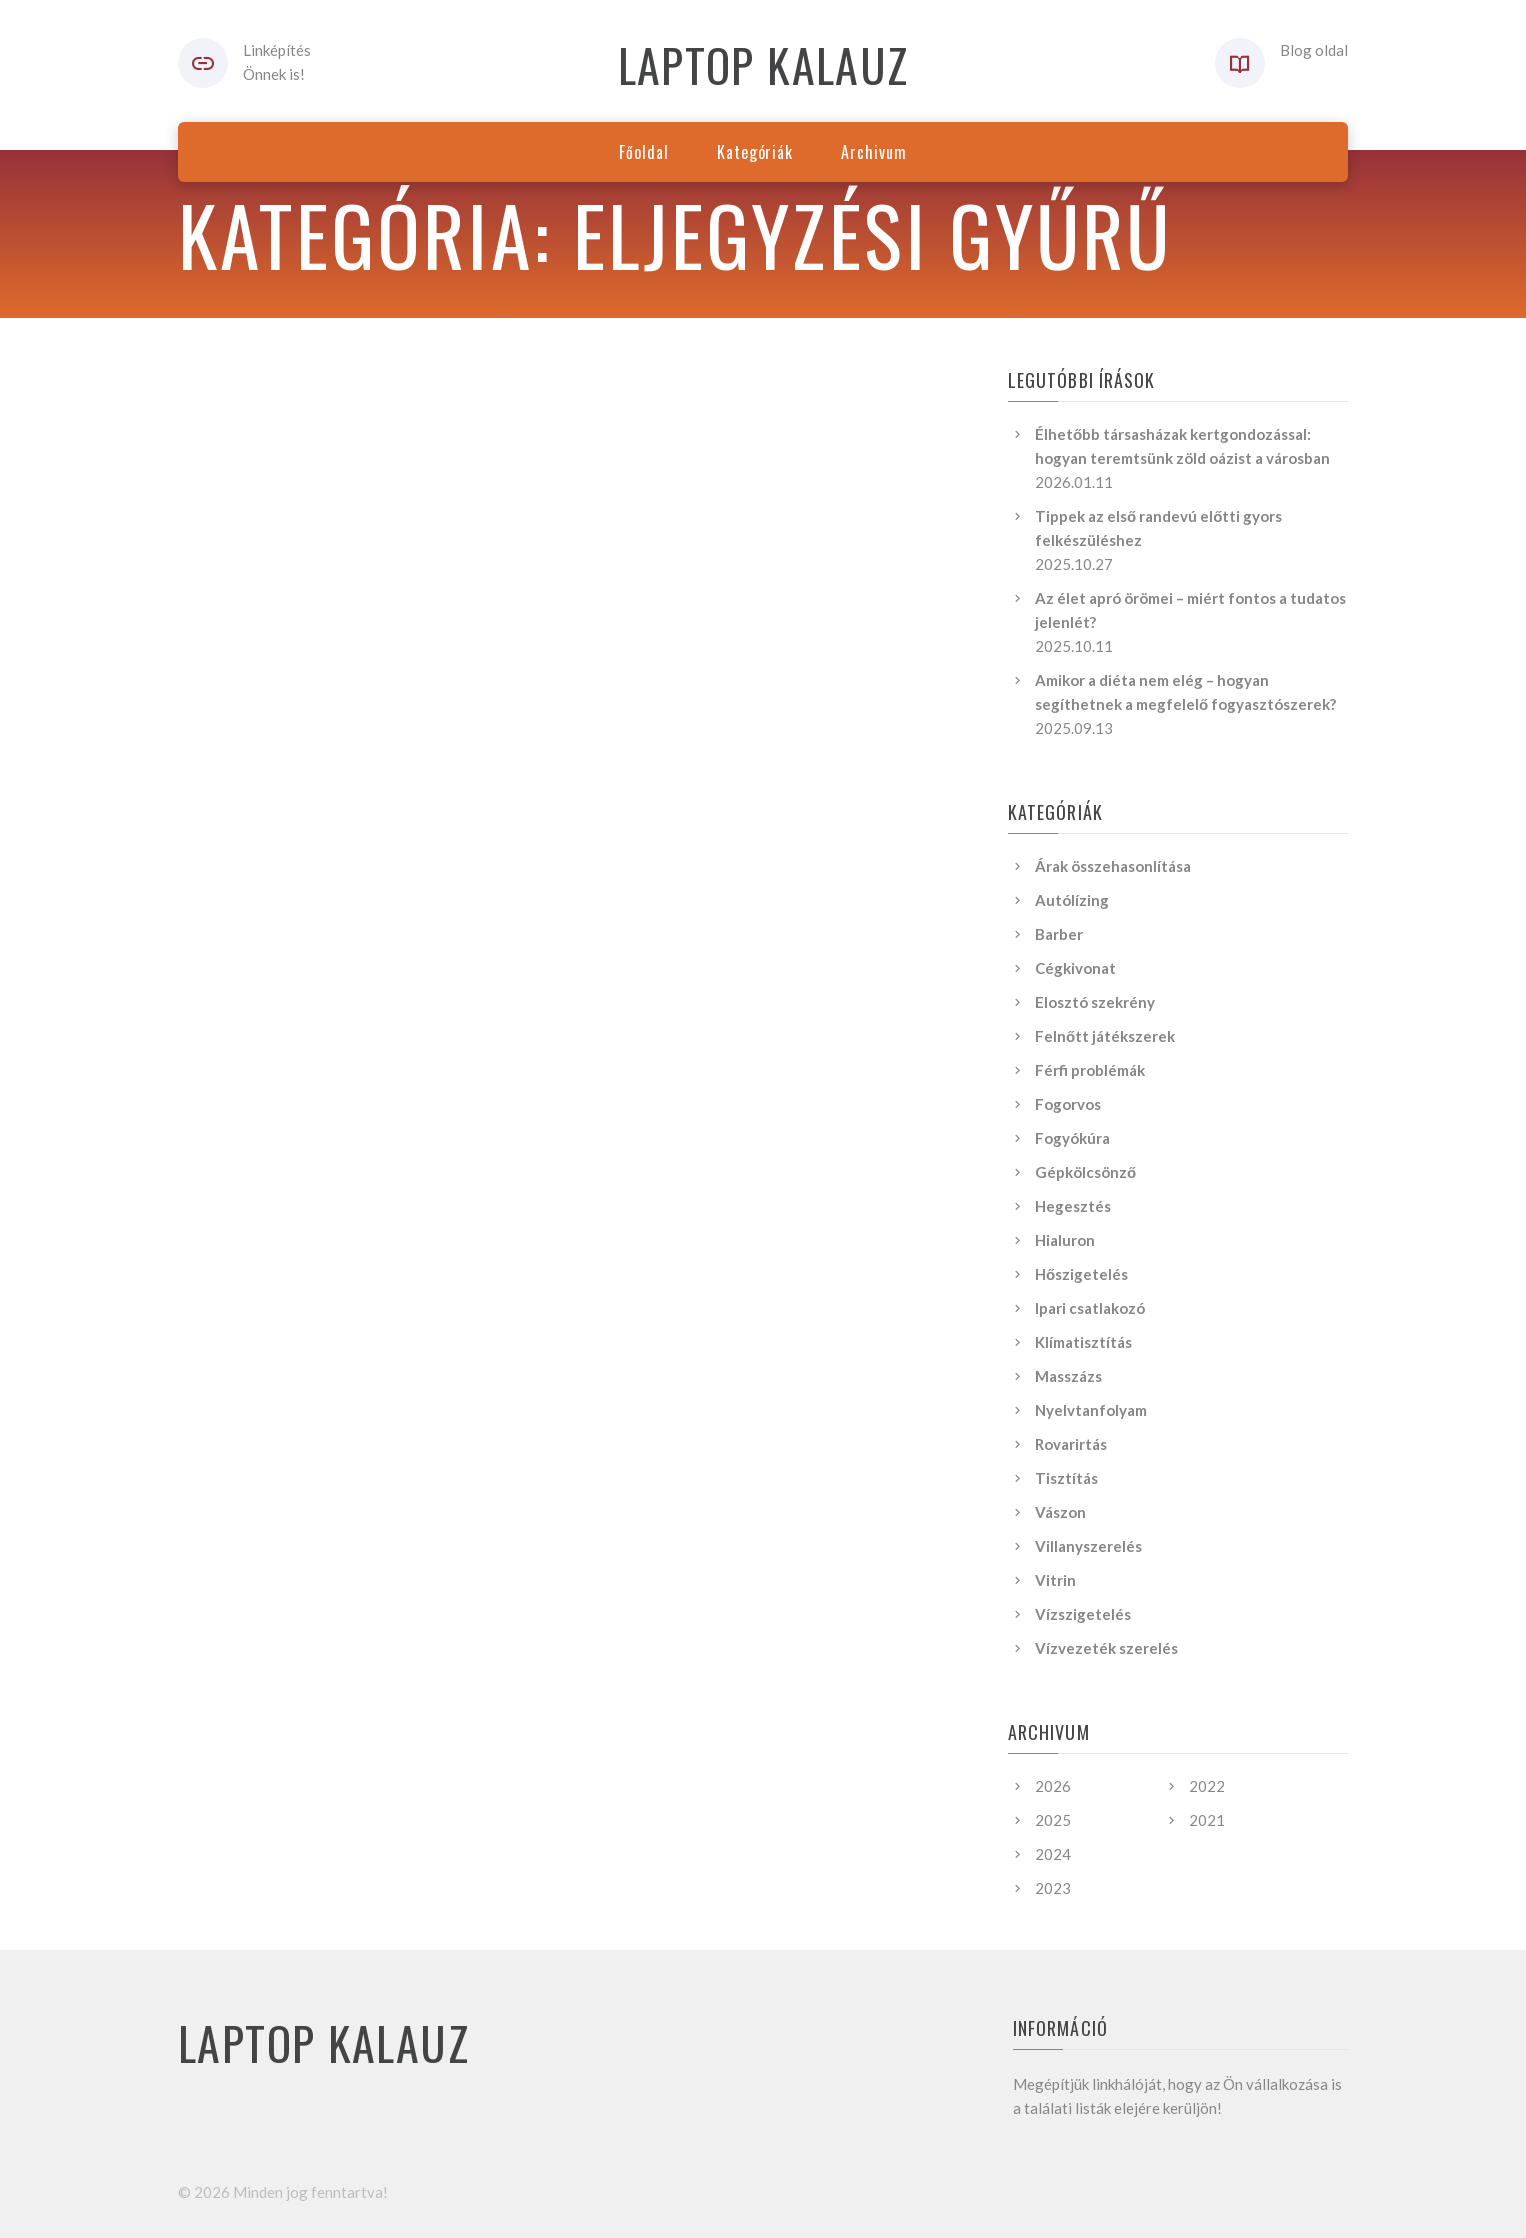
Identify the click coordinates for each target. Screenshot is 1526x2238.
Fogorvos (1068, 1104)
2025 (1053, 1820)
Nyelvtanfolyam (1091, 1410)
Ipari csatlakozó (1090, 1308)
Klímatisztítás (1083, 1342)
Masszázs (1068, 1376)
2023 (1053, 1888)
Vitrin (1055, 1580)
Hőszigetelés (1081, 1274)
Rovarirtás (1071, 1444)
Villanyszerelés (1088, 1546)
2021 (1207, 1820)
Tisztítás (1066, 1478)
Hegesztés (1073, 1206)
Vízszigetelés (1083, 1614)
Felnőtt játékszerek (1105, 1036)
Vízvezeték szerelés (1106, 1648)
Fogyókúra (1072, 1138)
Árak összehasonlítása (1113, 866)
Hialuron (1065, 1240)
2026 (1053, 1786)
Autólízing (1072, 900)
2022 (1207, 1786)
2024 (1053, 1854)
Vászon (1060, 1512)
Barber (1059, 934)
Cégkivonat (1075, 968)
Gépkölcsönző (1085, 1172)
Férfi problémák (1090, 1070)
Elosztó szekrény (1095, 1002)
